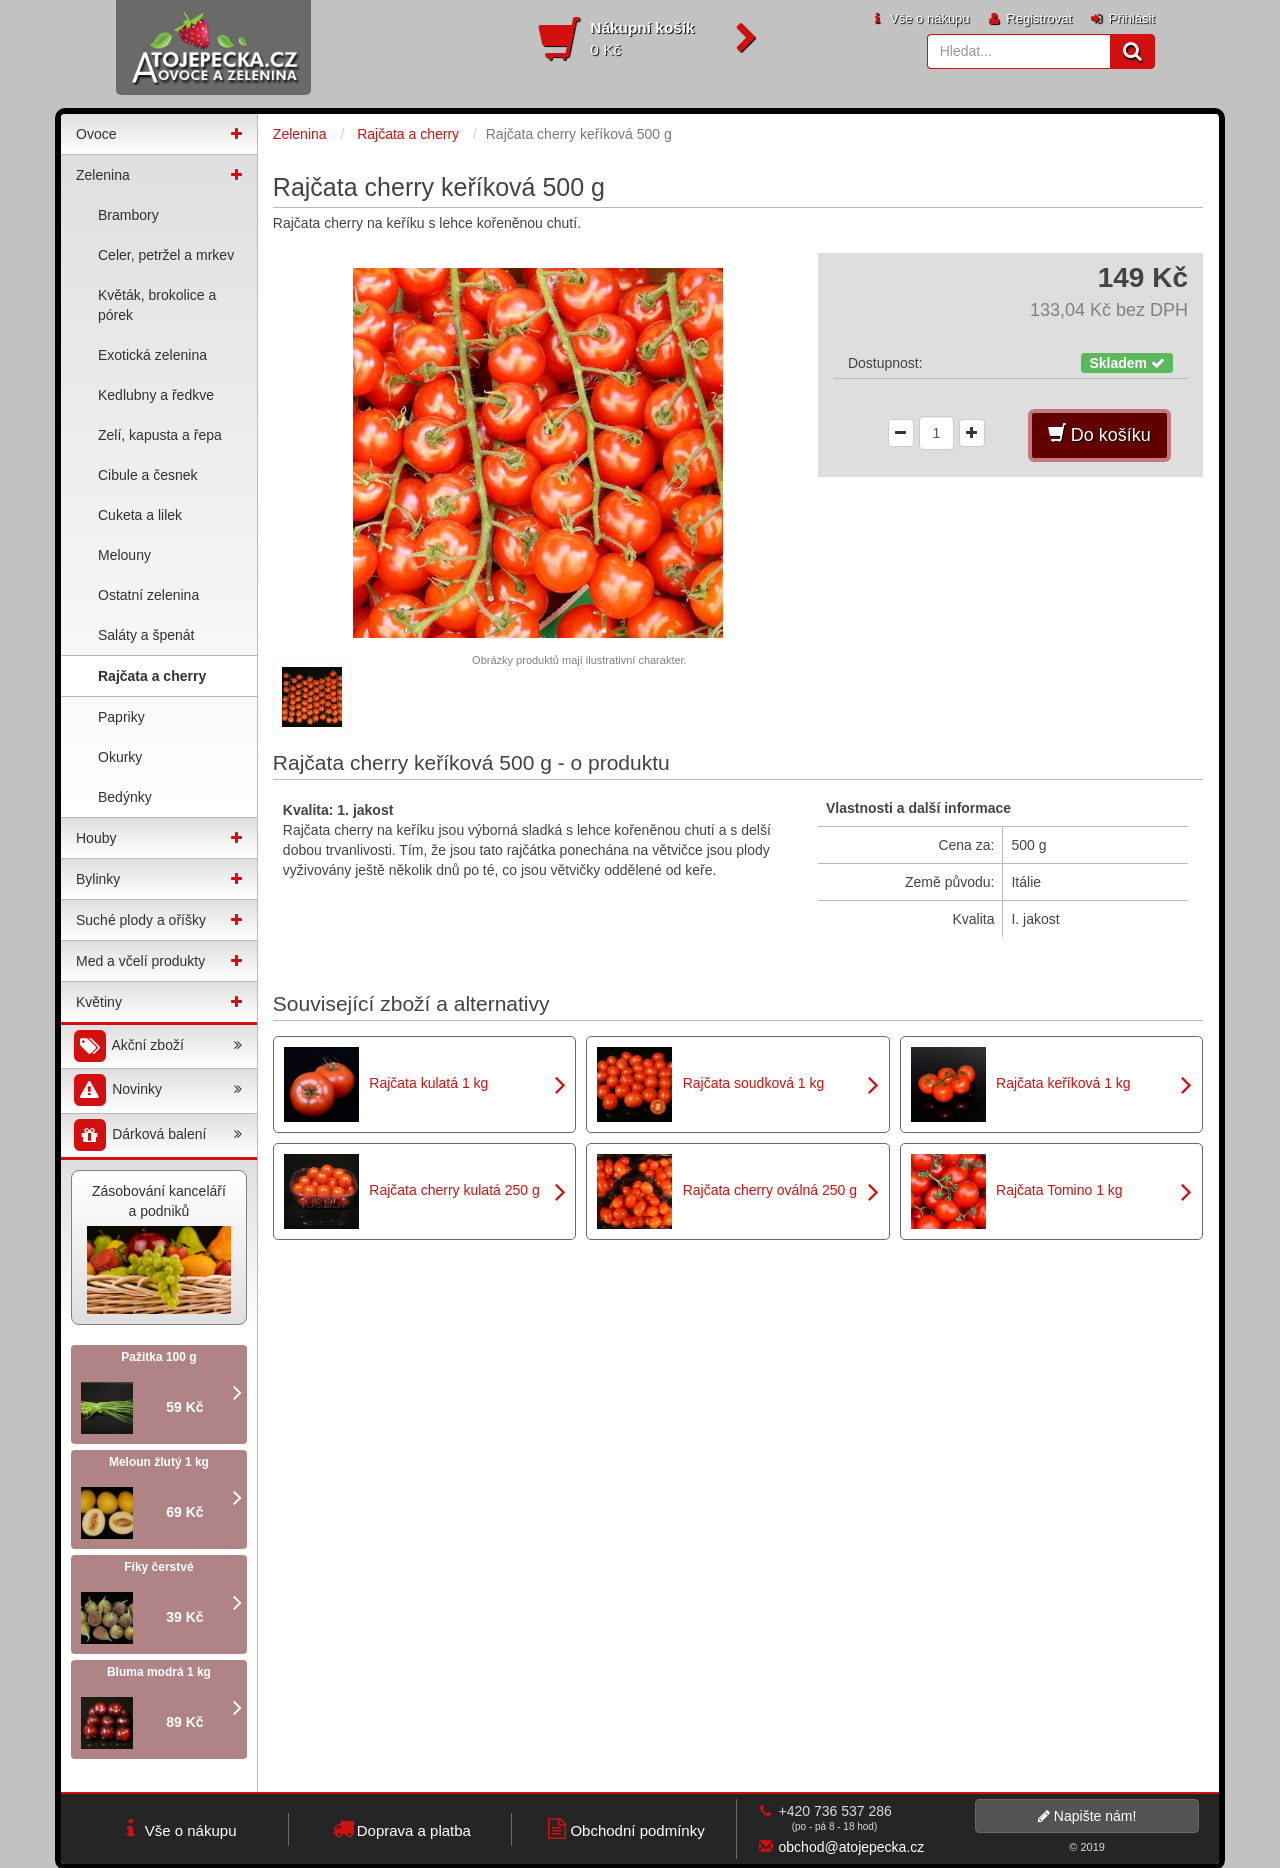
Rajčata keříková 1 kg (1063, 1083)
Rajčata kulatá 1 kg (428, 1083)
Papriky (121, 717)
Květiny (99, 1002)
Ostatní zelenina (148, 595)
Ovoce (96, 134)
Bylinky (98, 879)
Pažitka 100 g (158, 1357)
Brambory (128, 215)
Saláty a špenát (146, 635)
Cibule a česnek (148, 475)
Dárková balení (156, 1135)
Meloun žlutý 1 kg (159, 1462)
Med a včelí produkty (140, 961)
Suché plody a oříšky (141, 920)
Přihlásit (1121, 18)
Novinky (156, 1090)
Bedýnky (125, 797)
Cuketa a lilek (140, 515)
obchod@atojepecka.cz (852, 1847)
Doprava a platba (400, 1828)
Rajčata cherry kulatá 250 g (454, 1190)
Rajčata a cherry (152, 676)
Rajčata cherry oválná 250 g (770, 1190)
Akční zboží (156, 1046)
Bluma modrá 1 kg (159, 1672)
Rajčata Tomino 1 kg (1059, 1190)
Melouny (124, 555)
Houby (96, 838)
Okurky (120, 757)
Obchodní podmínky (623, 1828)
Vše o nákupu (919, 18)
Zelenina (103, 175)
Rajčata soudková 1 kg (754, 1083)
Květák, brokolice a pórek (157, 305)
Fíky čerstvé (158, 1567)
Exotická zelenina (152, 355)
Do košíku (1099, 434)
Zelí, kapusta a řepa (160, 435)
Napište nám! (1087, 1816)
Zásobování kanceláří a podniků (159, 1248)
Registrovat (1029, 18)
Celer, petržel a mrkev (166, 255)
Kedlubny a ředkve (156, 395)
